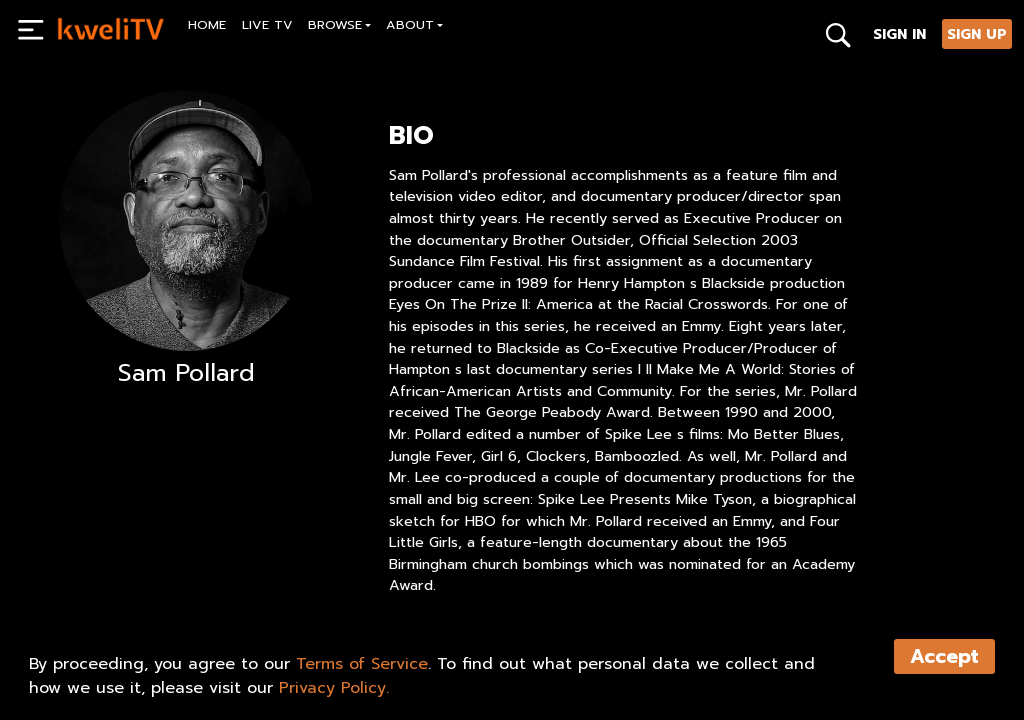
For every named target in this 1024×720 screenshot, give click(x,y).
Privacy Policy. (334, 688)
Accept (944, 656)
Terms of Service (362, 664)
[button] (340, 27)
